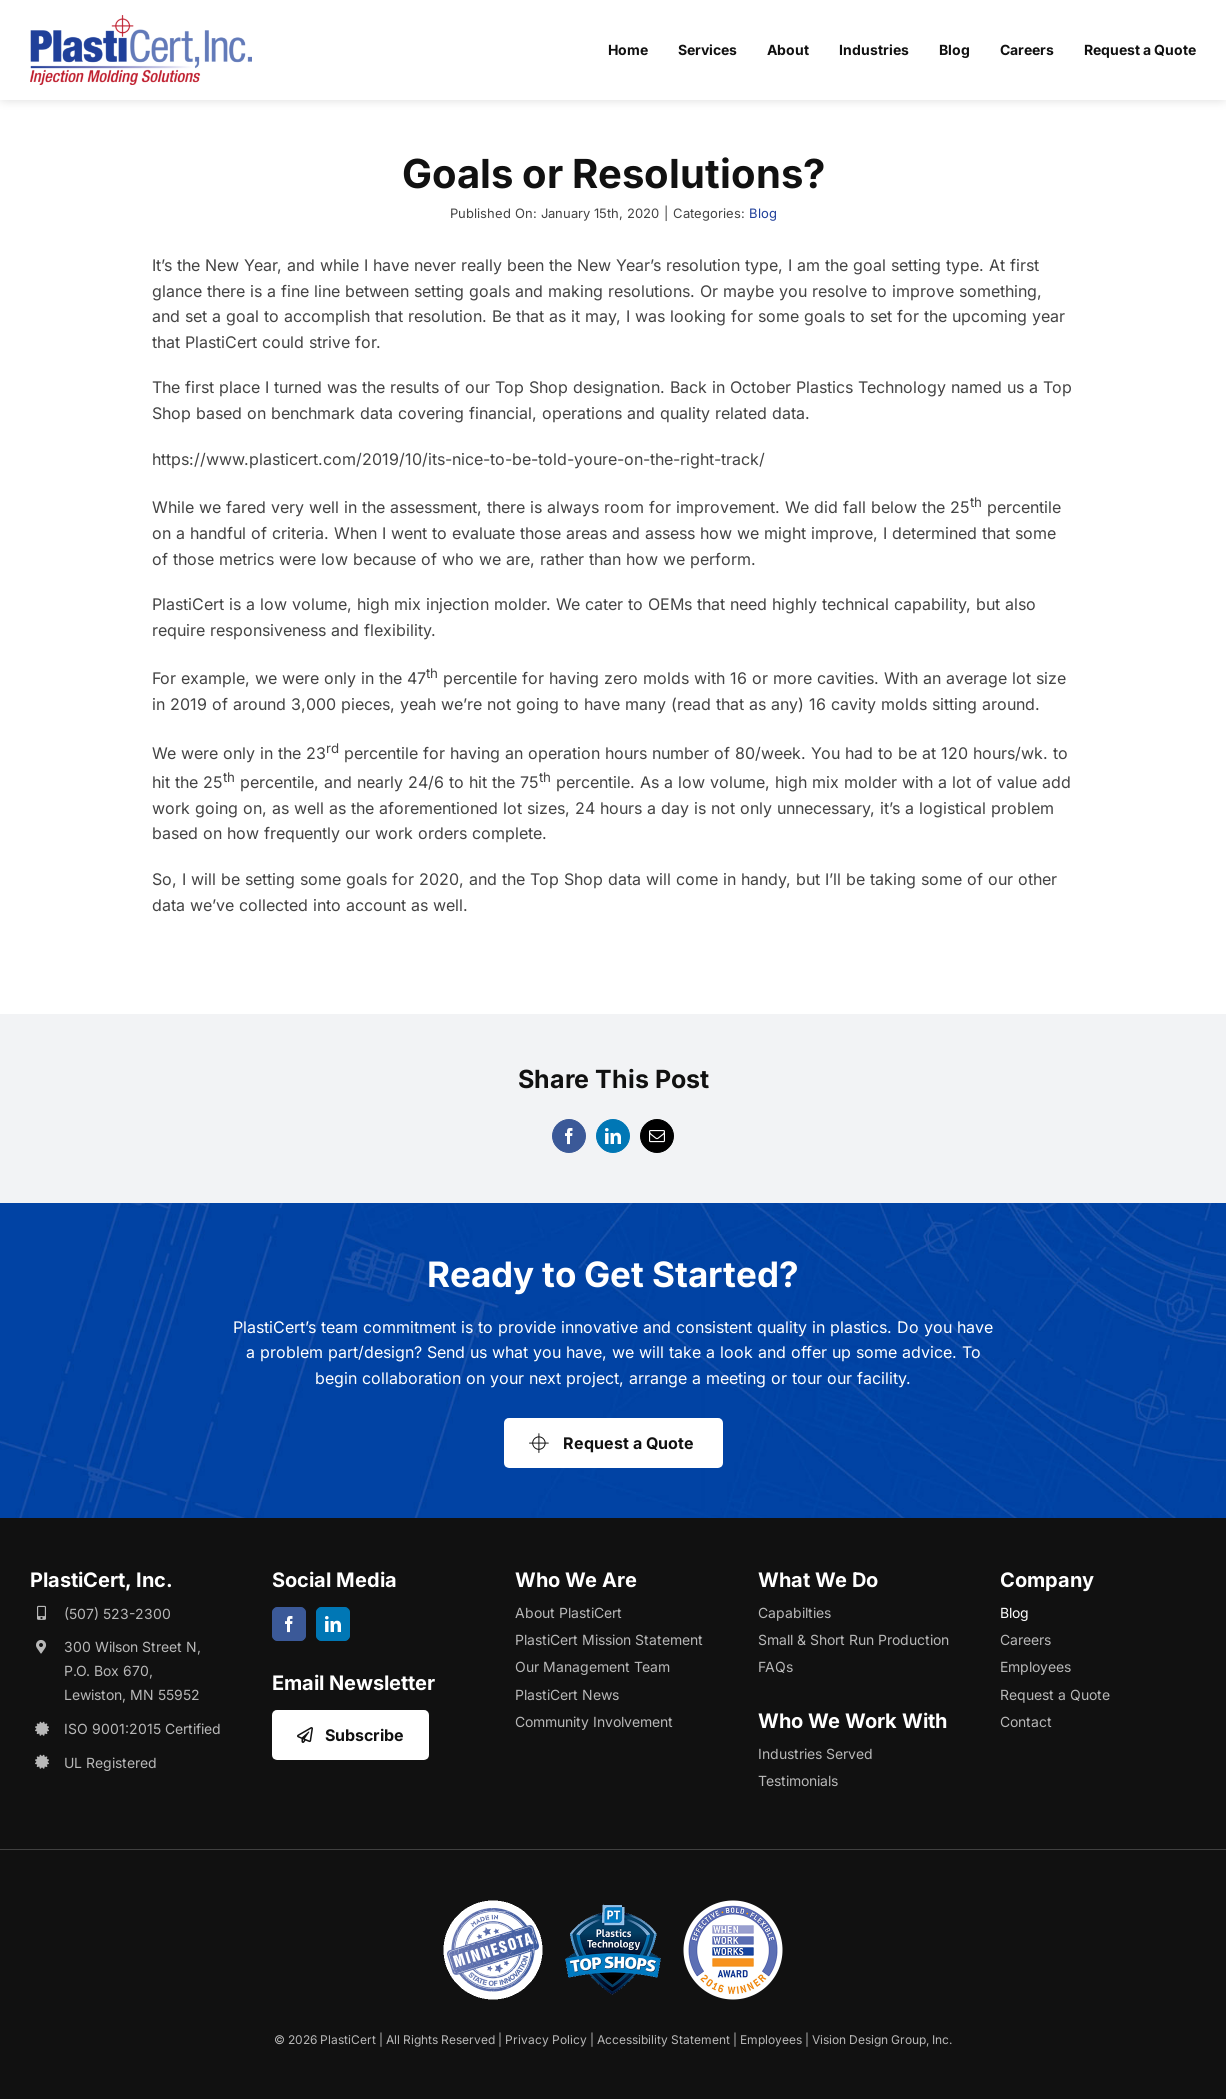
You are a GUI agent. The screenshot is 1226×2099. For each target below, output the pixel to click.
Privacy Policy (546, 2039)
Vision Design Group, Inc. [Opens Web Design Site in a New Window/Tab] (882, 2039)
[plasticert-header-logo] (141, 23)
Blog (763, 213)
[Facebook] (569, 1136)
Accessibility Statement (663, 2039)
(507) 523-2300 (117, 1613)
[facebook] (289, 1624)
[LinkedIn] (613, 1136)
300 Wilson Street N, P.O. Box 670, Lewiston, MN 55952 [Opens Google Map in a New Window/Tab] (132, 1670)
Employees (771, 2039)
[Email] (657, 1136)
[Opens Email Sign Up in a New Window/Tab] (350, 1735)
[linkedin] (333, 1624)
